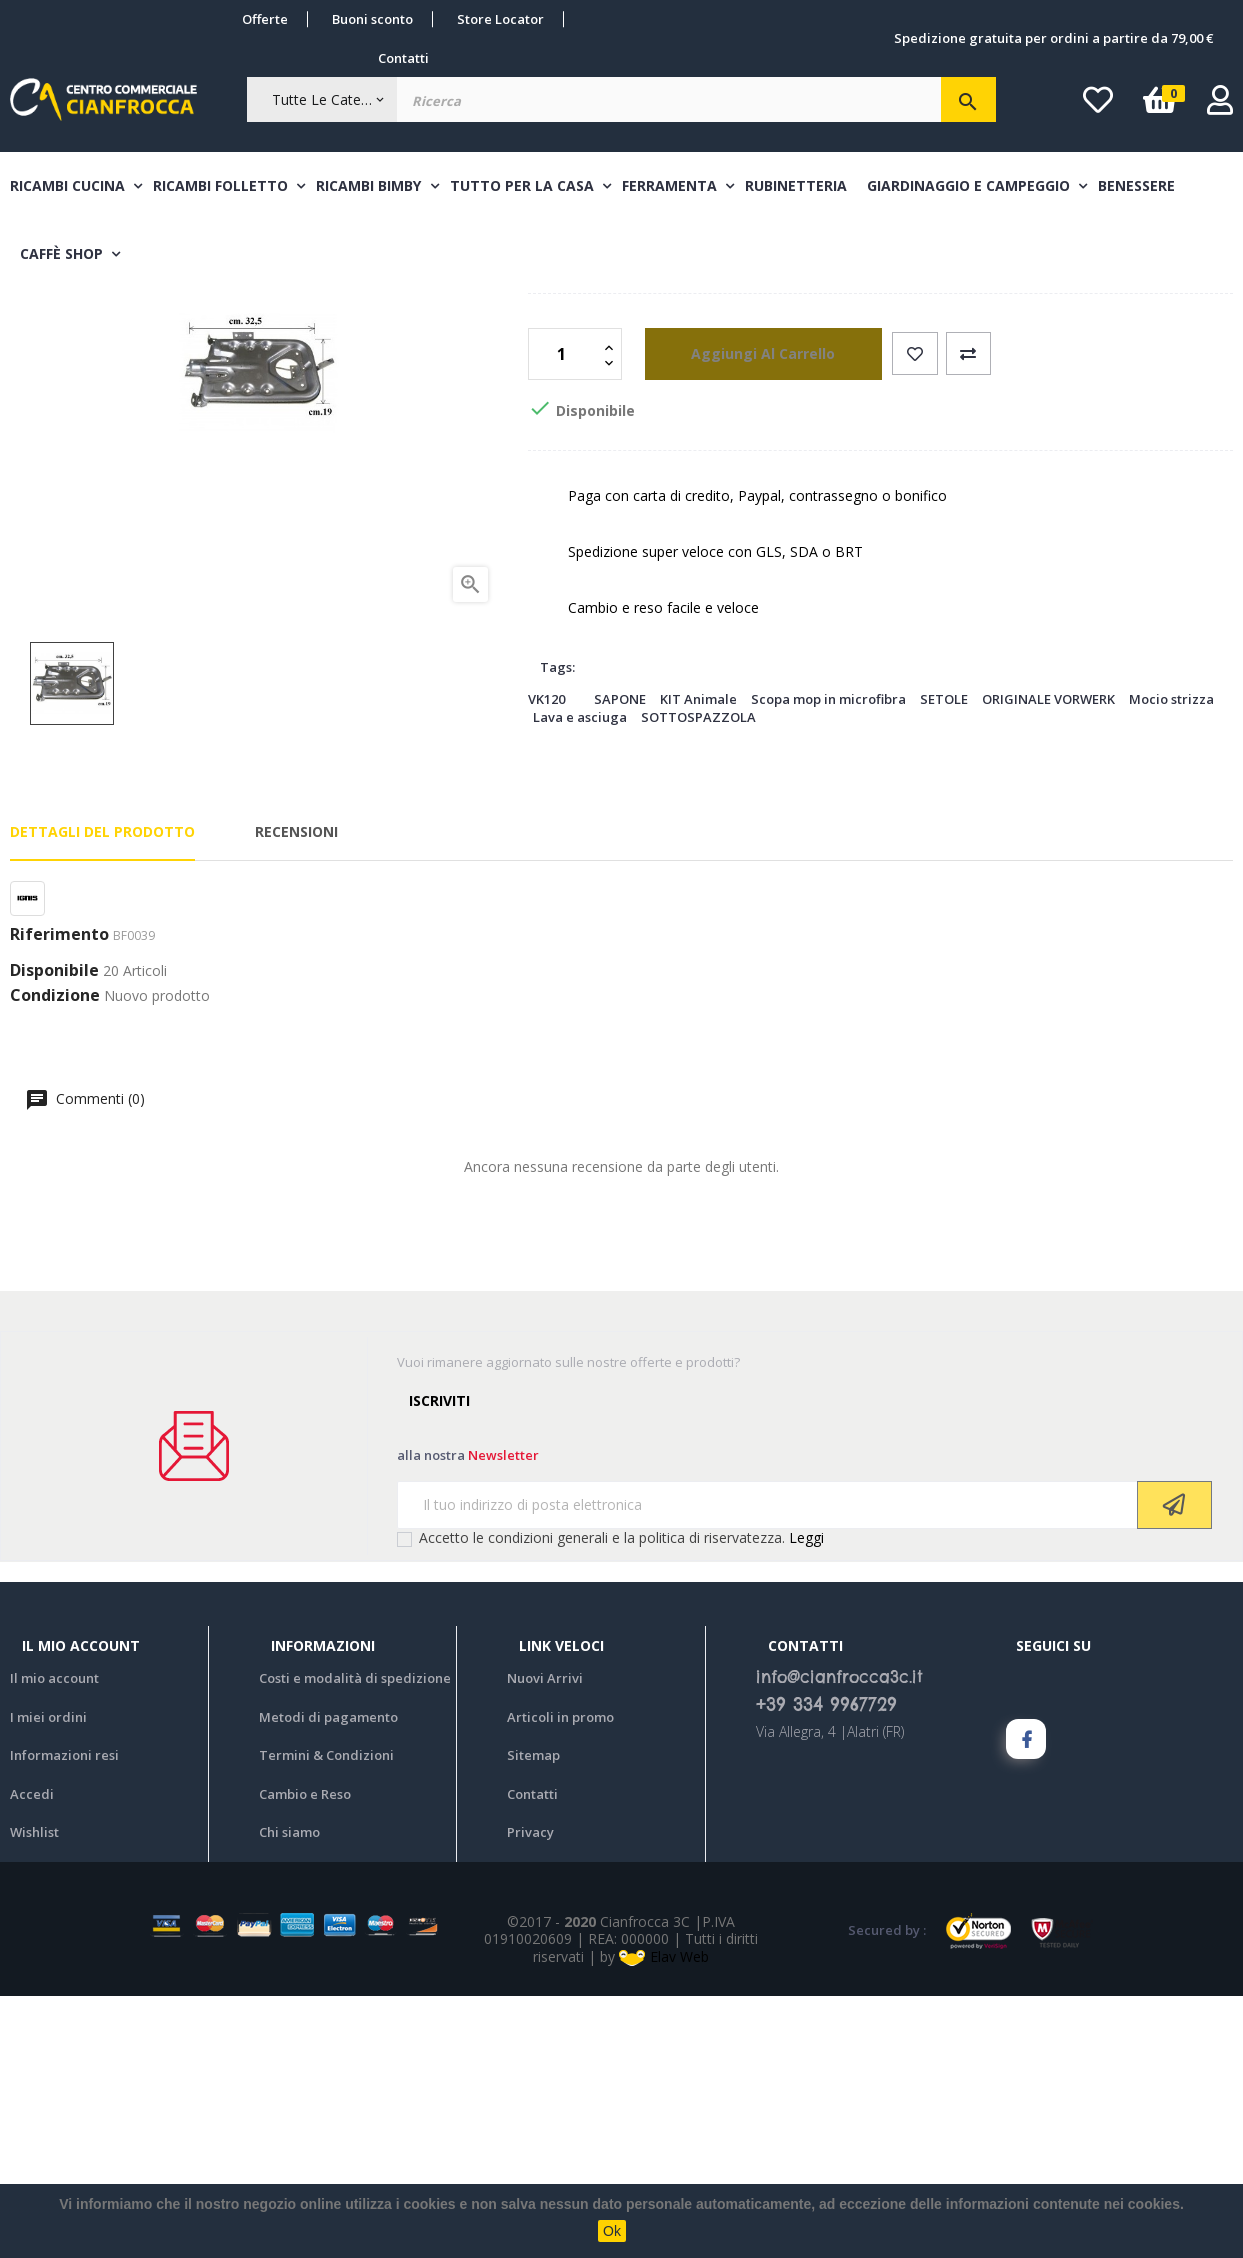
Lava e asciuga (580, 979)
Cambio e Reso (305, 2055)
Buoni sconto (372, 19)
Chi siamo (289, 2094)
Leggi (806, 1798)
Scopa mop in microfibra (828, 960)
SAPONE (620, 960)
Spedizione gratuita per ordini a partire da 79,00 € (1053, 38)
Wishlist (34, 2094)
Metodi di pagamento (328, 1978)
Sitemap (533, 2017)
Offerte (265, 19)
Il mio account (54, 1940)
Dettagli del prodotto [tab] (102, 1092)
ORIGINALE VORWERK (1048, 960)
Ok (612, 2231)
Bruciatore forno (599, 394)
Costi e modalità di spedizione (355, 1940)
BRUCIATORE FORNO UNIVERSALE (880, 463)
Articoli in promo (560, 1978)
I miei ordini (48, 1978)
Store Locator (500, 19)
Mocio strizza (1171, 960)
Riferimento (59, 1197)
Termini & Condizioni (326, 2017)
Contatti (403, 58)
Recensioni (296, 1092)
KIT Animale (698, 960)
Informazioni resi (64, 2017)
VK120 (546, 960)
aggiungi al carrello (745, 614)
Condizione (55, 1258)
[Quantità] (564, 615)
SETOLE (944, 960)
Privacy (530, 2094)
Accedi (32, 2055)
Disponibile (54, 1232)
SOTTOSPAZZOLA (698, 979)
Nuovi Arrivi (545, 1940)
